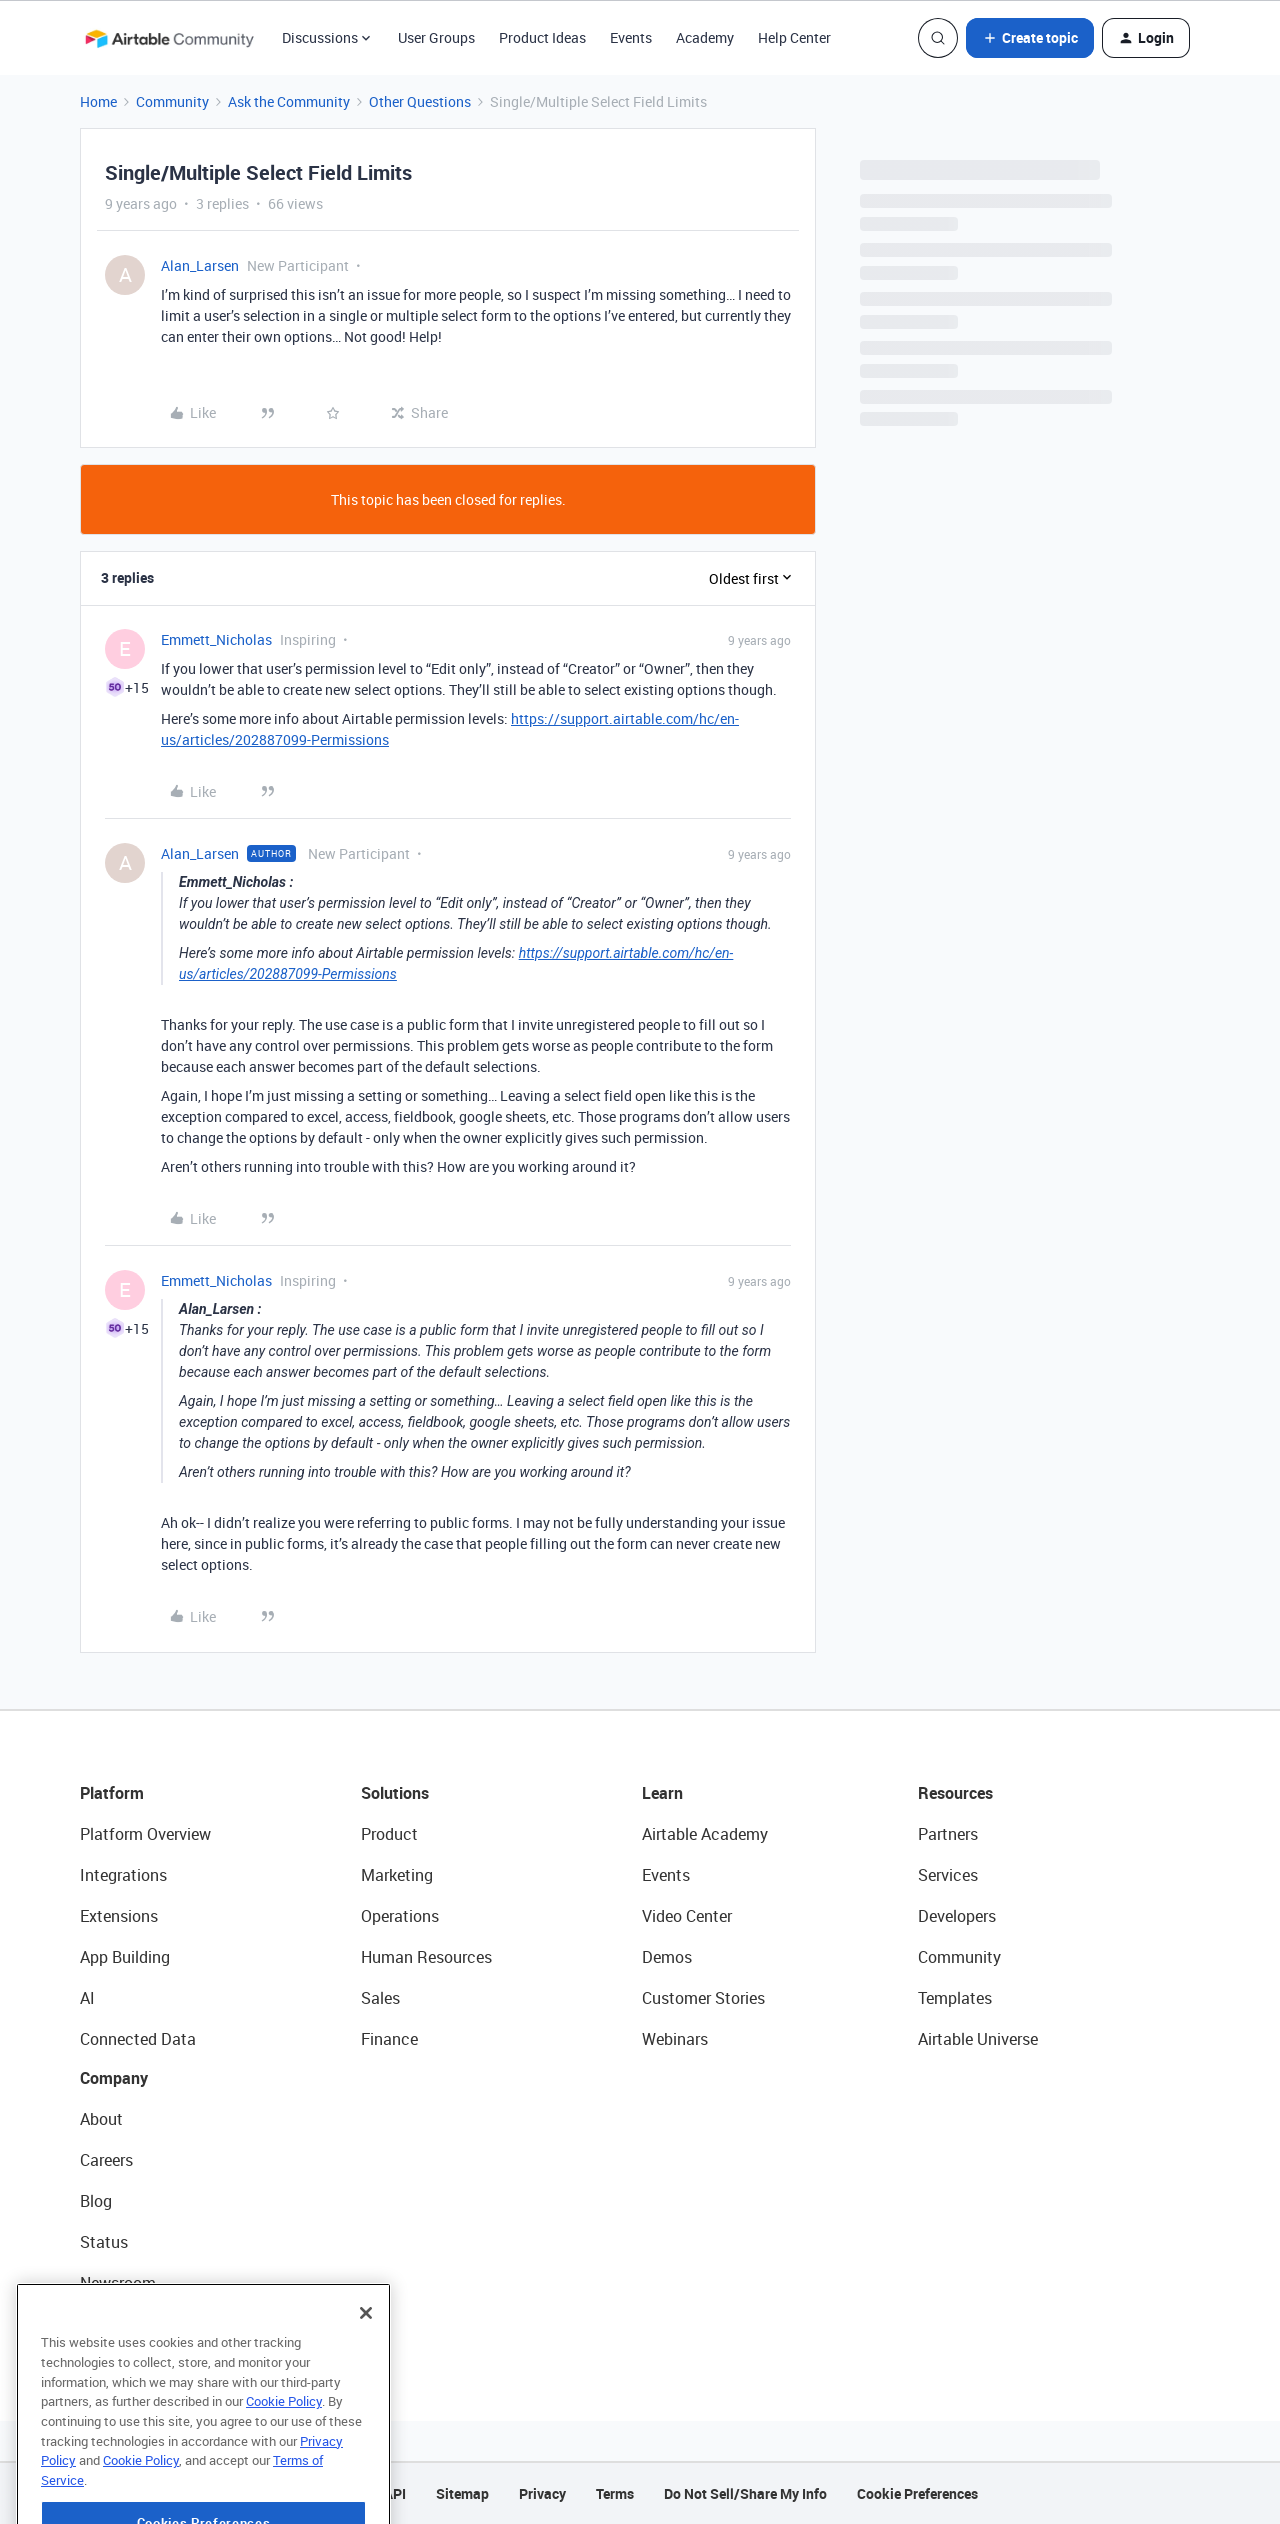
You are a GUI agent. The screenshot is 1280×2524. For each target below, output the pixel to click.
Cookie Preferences (917, 2493)
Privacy (542, 2493)
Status (104, 2242)
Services (948, 1875)
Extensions (119, 1916)
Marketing (397, 1875)
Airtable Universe (978, 2039)
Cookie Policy (284, 2455)
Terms (615, 2493)
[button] (1030, 38)
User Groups (436, 37)
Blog (96, 2201)
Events (631, 37)
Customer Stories (703, 1998)
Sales (380, 1998)
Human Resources (426, 1957)
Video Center (687, 1916)
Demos (667, 1957)
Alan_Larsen (200, 265)
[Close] (366, 2367)
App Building (125, 1957)
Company (114, 2078)
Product (389, 1834)
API (395, 2493)
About (101, 2119)
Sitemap (462, 2493)
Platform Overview (145, 1834)
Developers (957, 1916)
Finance (389, 2039)
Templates (955, 1998)
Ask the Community (289, 101)
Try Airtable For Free (150, 2324)
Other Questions (420, 101)
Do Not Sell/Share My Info (745, 2493)
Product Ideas (542, 37)
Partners (948, 1834)
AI (87, 1998)
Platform (112, 1793)
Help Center (794, 37)
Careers (106, 2160)
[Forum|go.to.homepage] (169, 38)
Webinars (675, 2039)
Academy (705, 37)
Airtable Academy (705, 1834)
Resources (955, 1793)
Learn (662, 1793)
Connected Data (138, 2039)
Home (98, 101)
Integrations (123, 1875)
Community (172, 101)
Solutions (395, 1793)
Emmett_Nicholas (216, 639)
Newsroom (118, 2283)
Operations (400, 1916)
